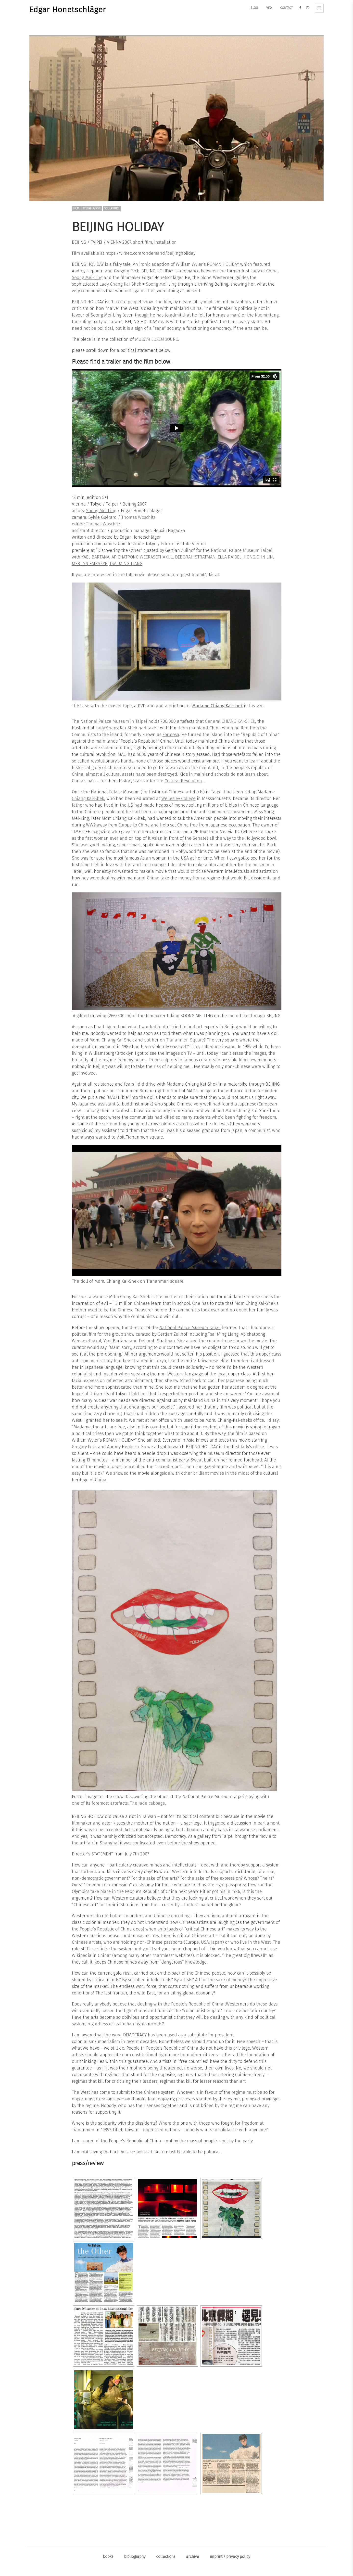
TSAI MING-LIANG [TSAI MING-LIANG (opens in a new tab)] (125, 563)
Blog (254, 8)
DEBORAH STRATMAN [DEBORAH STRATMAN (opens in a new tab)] (195, 557)
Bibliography (134, 2556)
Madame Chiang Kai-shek (217, 706)
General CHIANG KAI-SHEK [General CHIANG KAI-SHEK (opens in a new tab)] (230, 721)
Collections (165, 2556)
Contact (286, 8)
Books (108, 2556)
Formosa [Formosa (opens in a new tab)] (171, 734)
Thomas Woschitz (103, 524)
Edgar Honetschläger (67, 9)
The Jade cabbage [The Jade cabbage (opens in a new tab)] (147, 1803)
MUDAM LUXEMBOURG (156, 339)
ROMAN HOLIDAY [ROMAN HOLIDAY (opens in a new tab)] (223, 264)
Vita (269, 8)
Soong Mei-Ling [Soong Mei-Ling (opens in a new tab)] (87, 277)
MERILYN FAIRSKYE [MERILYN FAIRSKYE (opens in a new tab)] (89, 563)
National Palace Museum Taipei (190, 1327)
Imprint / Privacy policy (230, 2556)
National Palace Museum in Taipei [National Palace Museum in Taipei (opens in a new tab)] (113, 721)
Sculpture (111, 208)
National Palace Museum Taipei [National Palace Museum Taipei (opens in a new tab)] (241, 550)
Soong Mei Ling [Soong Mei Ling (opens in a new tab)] (101, 510)
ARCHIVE (192, 2556)
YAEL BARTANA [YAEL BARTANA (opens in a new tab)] (95, 557)
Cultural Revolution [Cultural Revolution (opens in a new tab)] (183, 781)
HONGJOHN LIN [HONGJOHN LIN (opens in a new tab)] (258, 557)
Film (76, 208)
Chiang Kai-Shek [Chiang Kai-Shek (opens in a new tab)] (88, 798)
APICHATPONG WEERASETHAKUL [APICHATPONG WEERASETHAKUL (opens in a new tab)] (142, 557)
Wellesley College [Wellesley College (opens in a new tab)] (178, 798)
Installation (92, 208)
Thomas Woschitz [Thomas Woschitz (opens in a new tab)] (138, 517)
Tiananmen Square (185, 1040)
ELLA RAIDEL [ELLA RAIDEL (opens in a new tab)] (229, 557)
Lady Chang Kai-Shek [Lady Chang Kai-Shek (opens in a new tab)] (120, 284)
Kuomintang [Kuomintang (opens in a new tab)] (267, 315)
